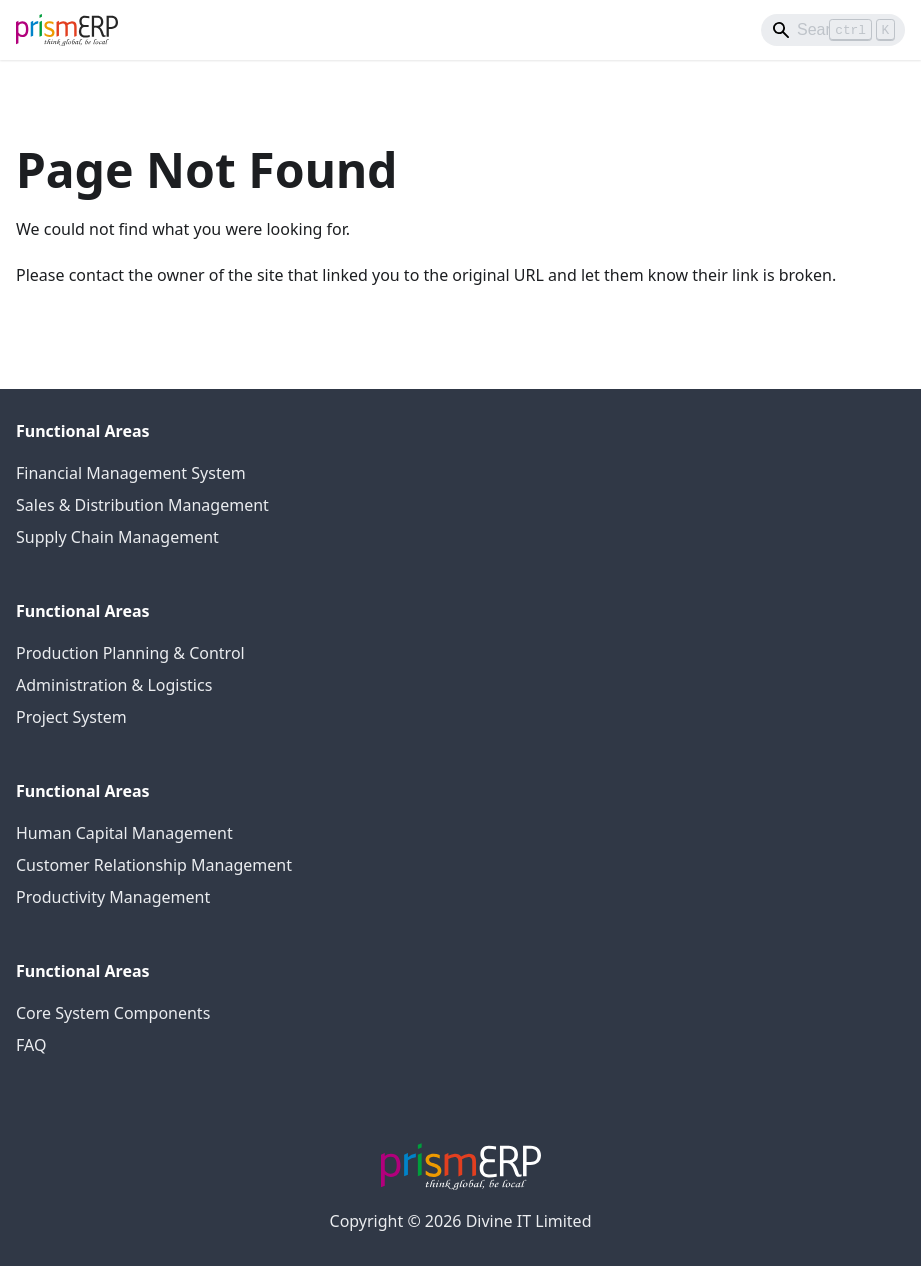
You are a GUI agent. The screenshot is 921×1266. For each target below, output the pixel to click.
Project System (71, 717)
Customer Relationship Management (154, 865)
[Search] (833, 30)
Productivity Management (113, 897)
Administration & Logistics (114, 685)
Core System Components (113, 1013)
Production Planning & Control (130, 653)
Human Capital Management (124, 833)
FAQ (31, 1045)
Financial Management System (131, 473)
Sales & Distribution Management (142, 505)
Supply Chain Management (117, 537)
